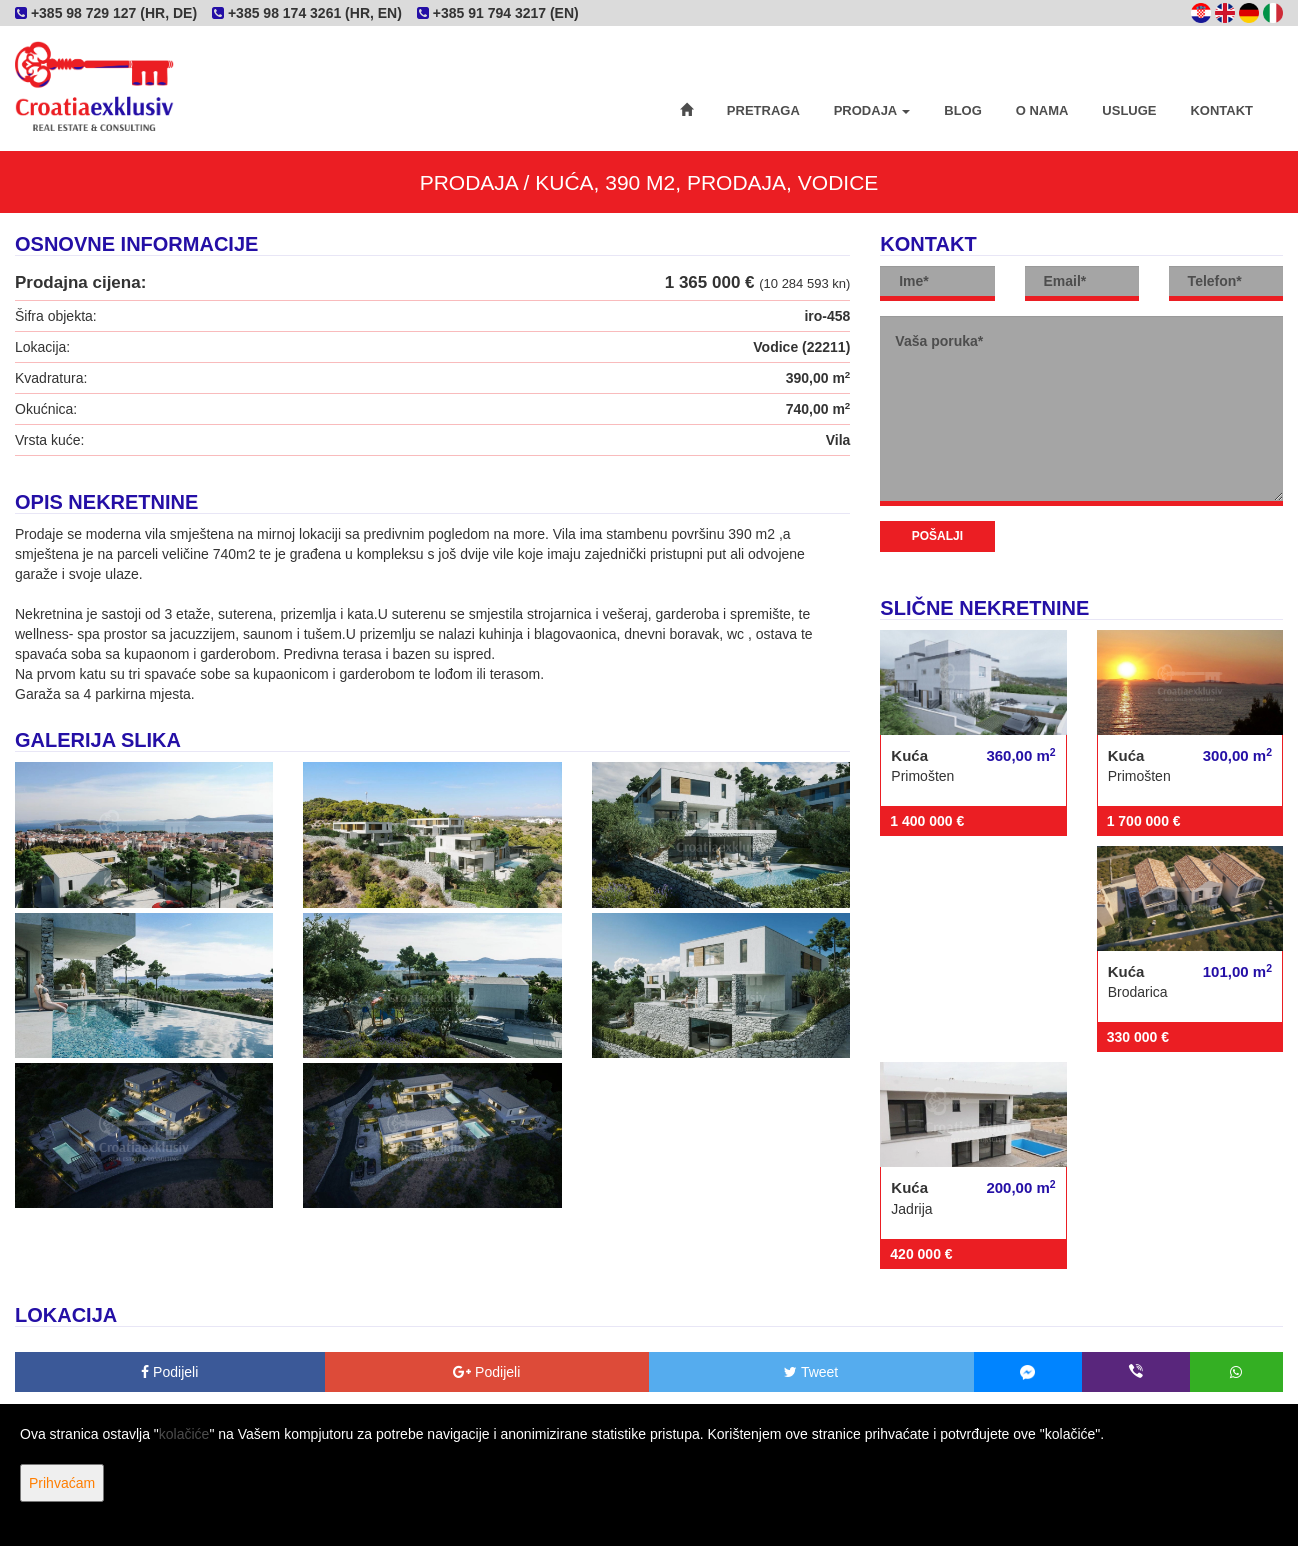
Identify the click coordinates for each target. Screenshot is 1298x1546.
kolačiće (184, 1434)
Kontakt (1221, 110)
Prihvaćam (62, 1483)
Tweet (811, 1372)
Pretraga (763, 110)
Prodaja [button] (872, 110)
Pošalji (937, 536)
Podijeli (169, 1372)
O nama (1042, 110)
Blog (963, 110)
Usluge (1129, 110)
